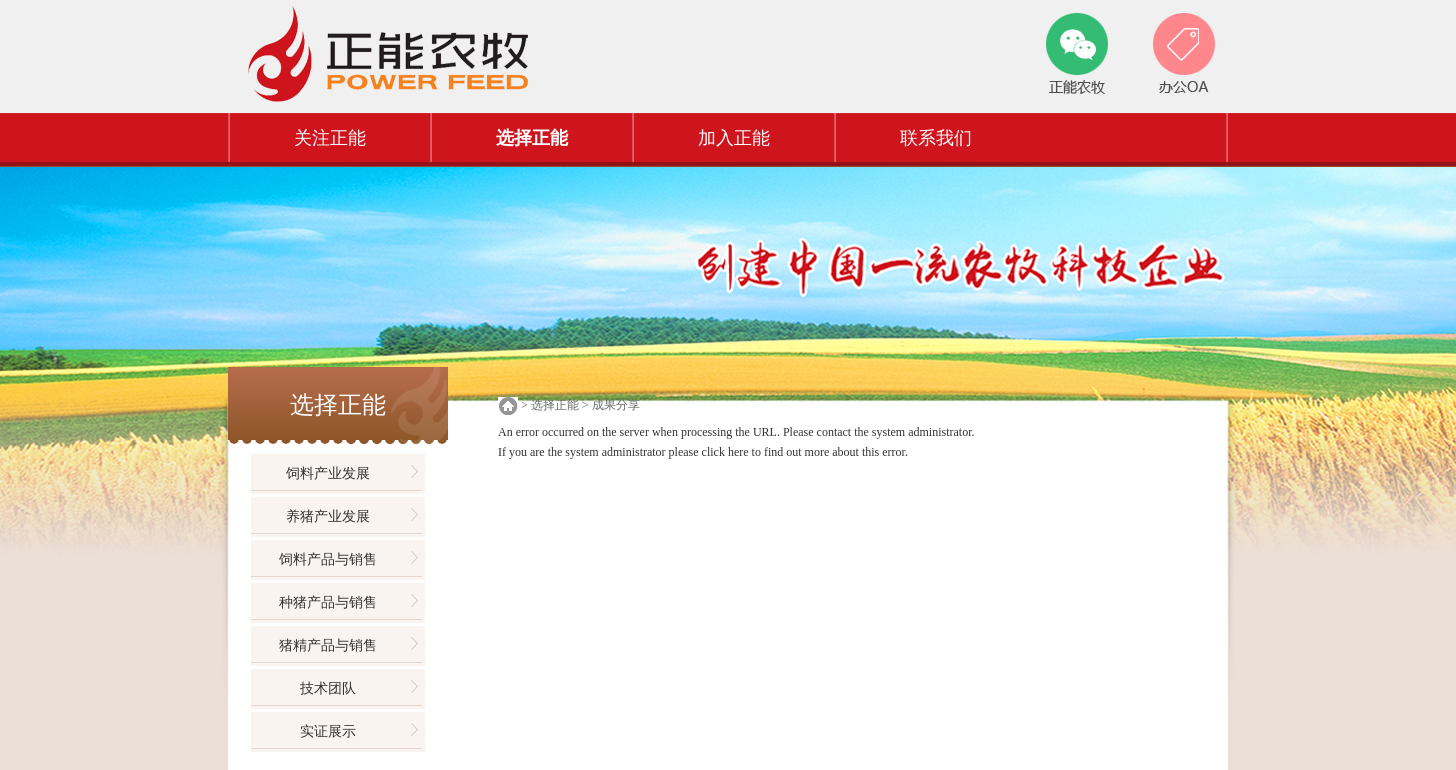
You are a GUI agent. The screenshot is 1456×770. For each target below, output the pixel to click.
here (738, 452)
